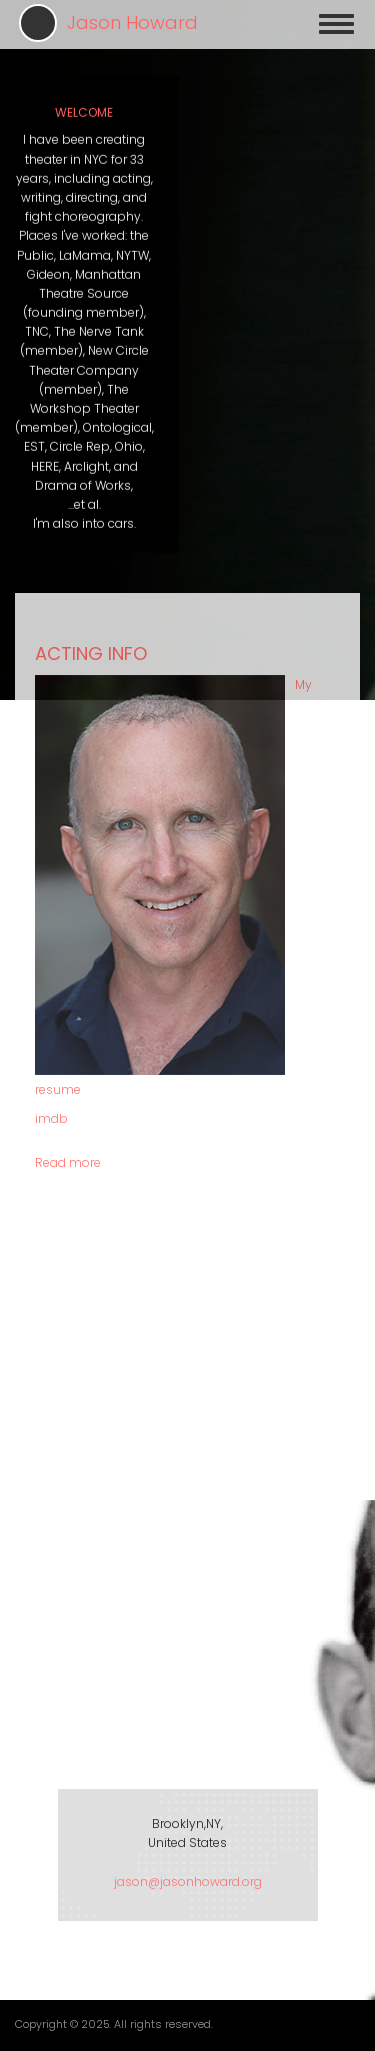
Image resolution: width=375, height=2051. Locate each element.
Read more (68, 920)
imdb (51, 876)
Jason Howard (132, 22)
